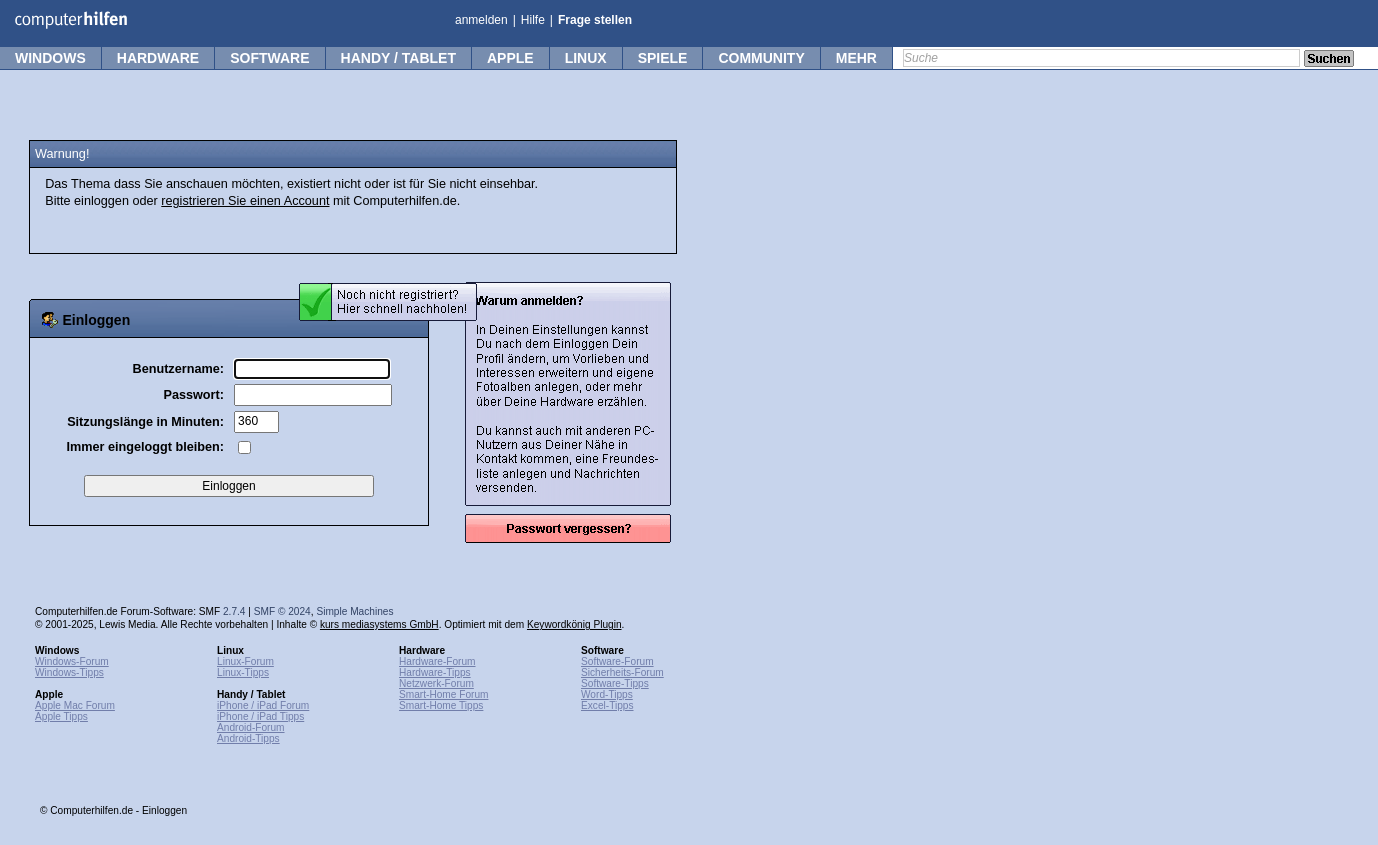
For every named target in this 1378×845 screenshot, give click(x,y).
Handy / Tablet (398, 58)
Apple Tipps (61, 716)
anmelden (481, 20)
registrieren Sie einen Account (245, 201)
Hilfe (533, 20)
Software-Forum (617, 661)
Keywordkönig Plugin (574, 624)
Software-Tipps (615, 683)
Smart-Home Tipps (441, 705)
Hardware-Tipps (435, 672)
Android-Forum (251, 727)
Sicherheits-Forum (622, 672)
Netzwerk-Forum (436, 683)
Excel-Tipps (607, 705)
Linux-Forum (245, 661)
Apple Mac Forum (75, 705)
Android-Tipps (248, 738)
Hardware (158, 58)
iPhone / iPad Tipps (260, 716)
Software (269, 58)
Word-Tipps (607, 694)
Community (761, 58)
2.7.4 (234, 611)
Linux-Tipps (243, 672)
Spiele (663, 58)
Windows (50, 58)
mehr (856, 58)
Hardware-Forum (437, 661)
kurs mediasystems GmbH (379, 624)
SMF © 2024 (282, 611)
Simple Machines (354, 611)
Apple (510, 58)
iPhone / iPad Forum (263, 705)
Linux (586, 58)
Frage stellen (595, 20)
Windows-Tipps (69, 672)
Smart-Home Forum (443, 694)
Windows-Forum (72, 661)
